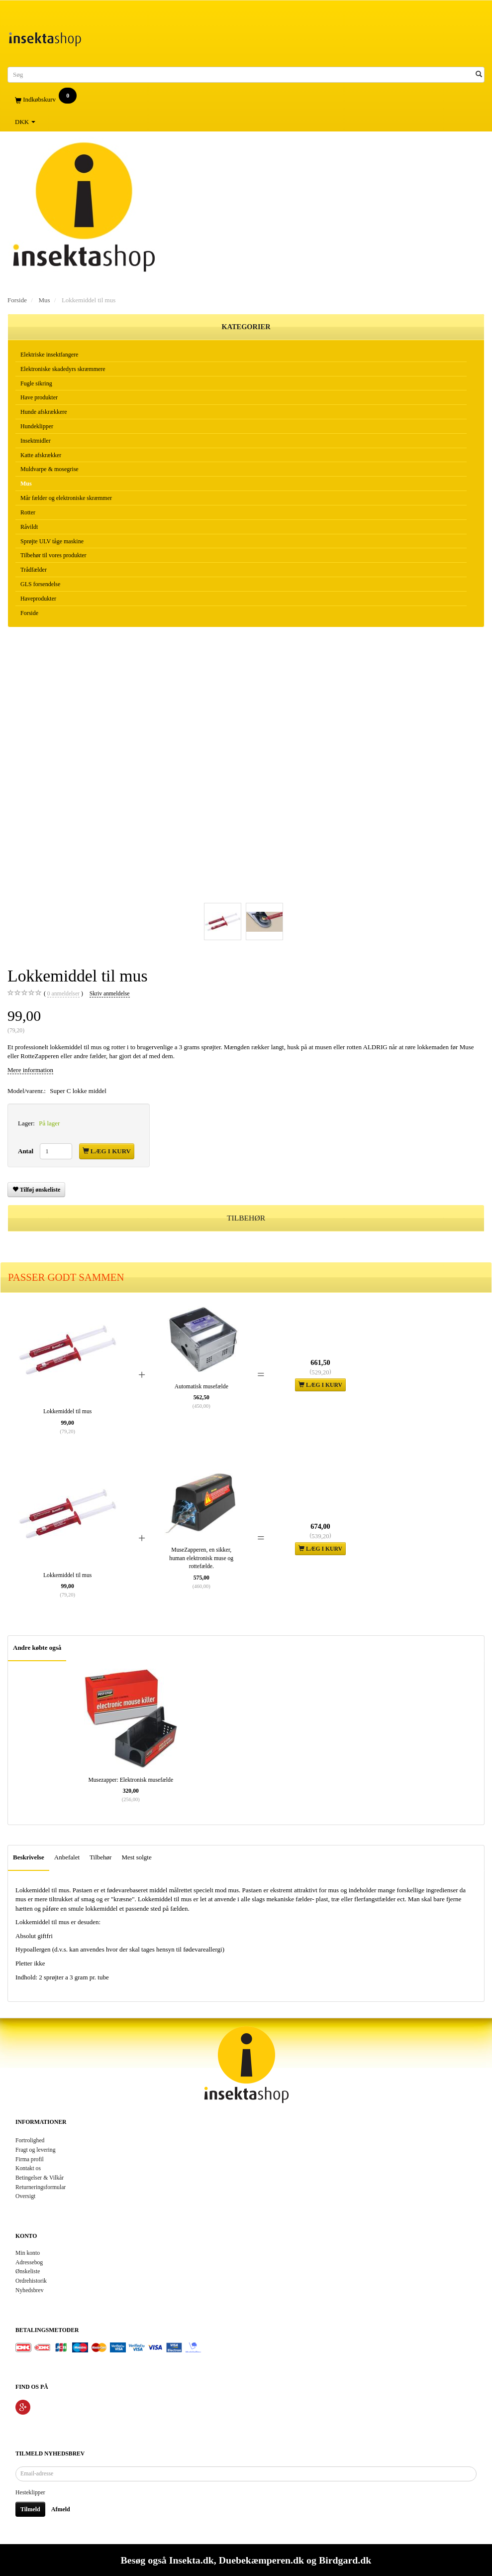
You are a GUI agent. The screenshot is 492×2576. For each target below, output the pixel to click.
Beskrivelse (28, 1857)
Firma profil (29, 2159)
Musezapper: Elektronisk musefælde (130, 1780)
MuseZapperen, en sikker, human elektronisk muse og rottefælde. (201, 1558)
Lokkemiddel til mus (67, 1411)
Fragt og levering (35, 2150)
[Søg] (479, 74)
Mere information (30, 1070)
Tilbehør (100, 1857)
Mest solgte (136, 1857)
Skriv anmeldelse (110, 993)
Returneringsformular (40, 2187)
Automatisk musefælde (201, 1386)
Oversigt (25, 2196)
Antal (26, 1151)
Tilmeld (30, 2509)
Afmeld (60, 2509)
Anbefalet (67, 1857)
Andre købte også (37, 1647)
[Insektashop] (44, 37)
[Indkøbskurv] (246, 100)
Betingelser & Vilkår (39, 2178)
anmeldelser (63, 993)
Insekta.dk (191, 2560)
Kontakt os (28, 2168)
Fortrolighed (29, 2140)
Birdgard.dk (345, 2560)
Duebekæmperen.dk (261, 2560)
